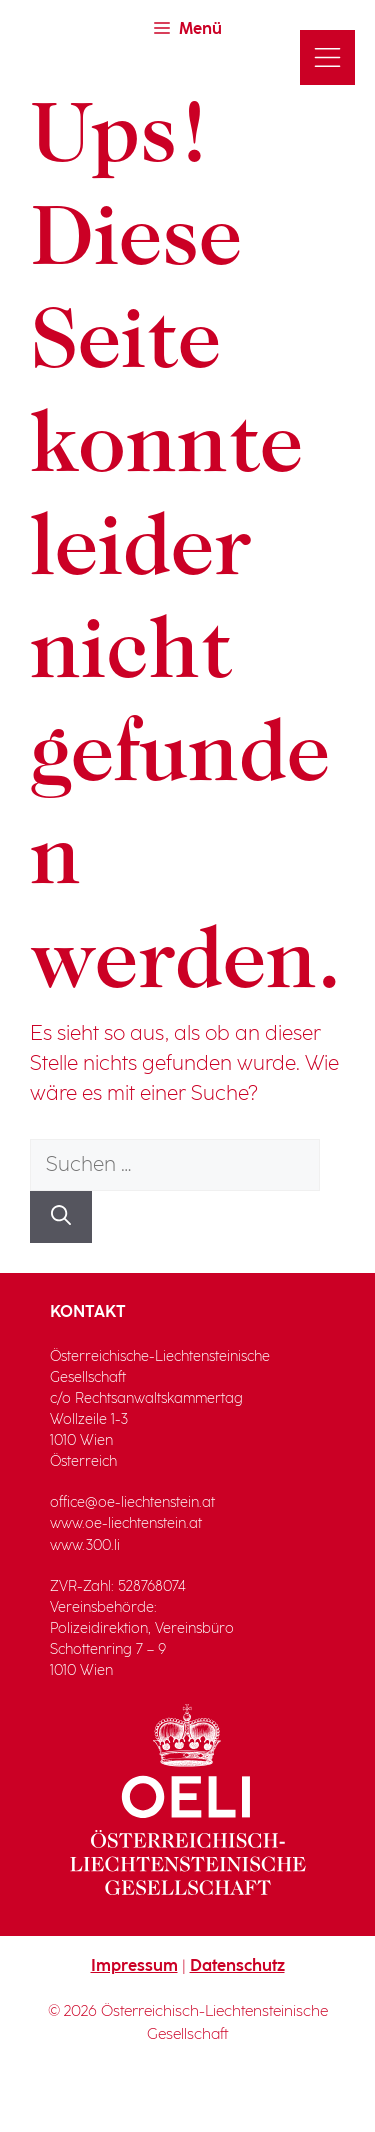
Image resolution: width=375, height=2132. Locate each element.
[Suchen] (61, 1217)
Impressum (134, 1966)
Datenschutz (237, 1966)
